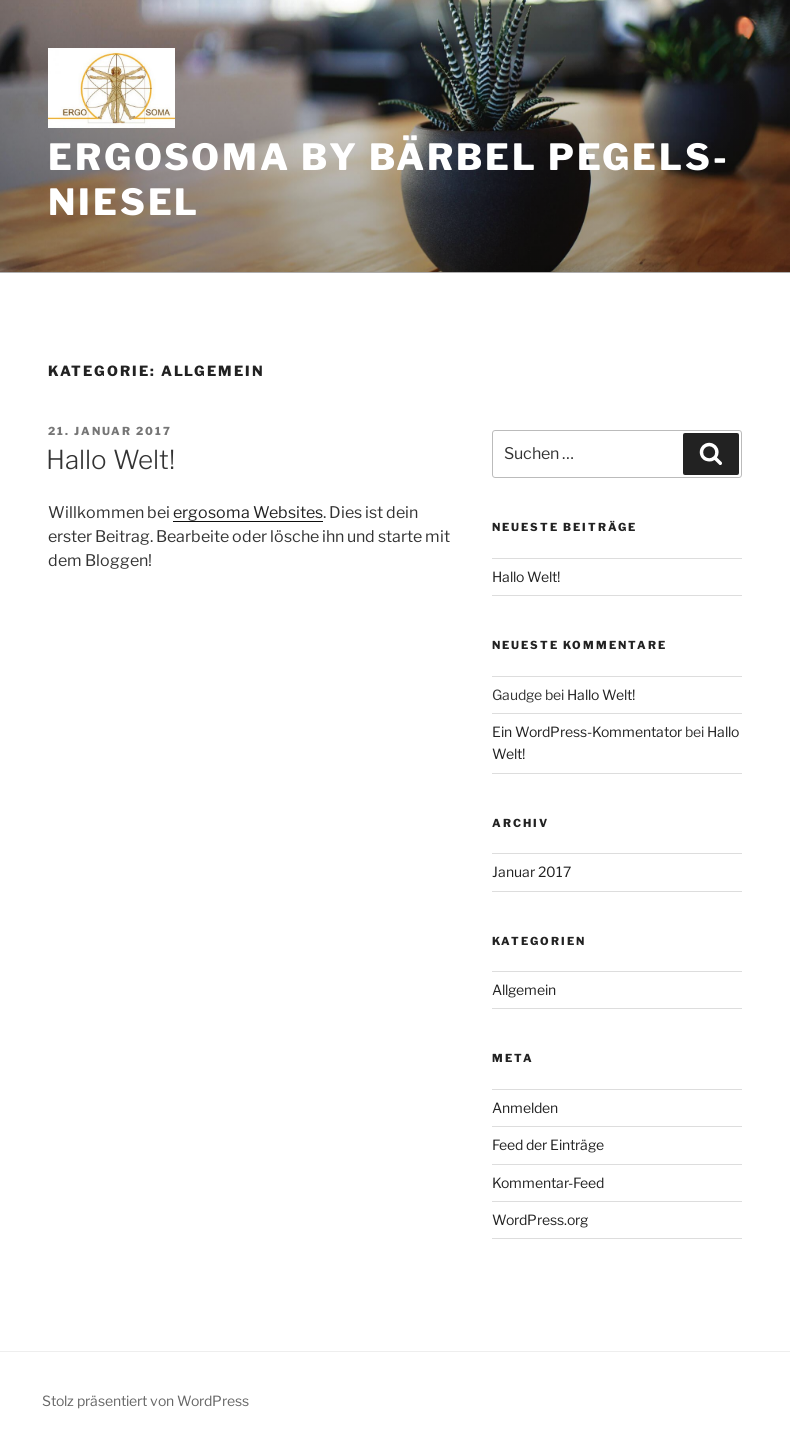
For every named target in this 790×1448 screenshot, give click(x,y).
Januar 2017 (531, 871)
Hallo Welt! (110, 459)
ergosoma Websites (248, 512)
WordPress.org (540, 1219)
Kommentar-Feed (548, 1182)
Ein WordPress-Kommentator (587, 731)
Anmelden (525, 1107)
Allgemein (524, 989)
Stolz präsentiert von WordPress (145, 1400)
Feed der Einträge (548, 1144)
